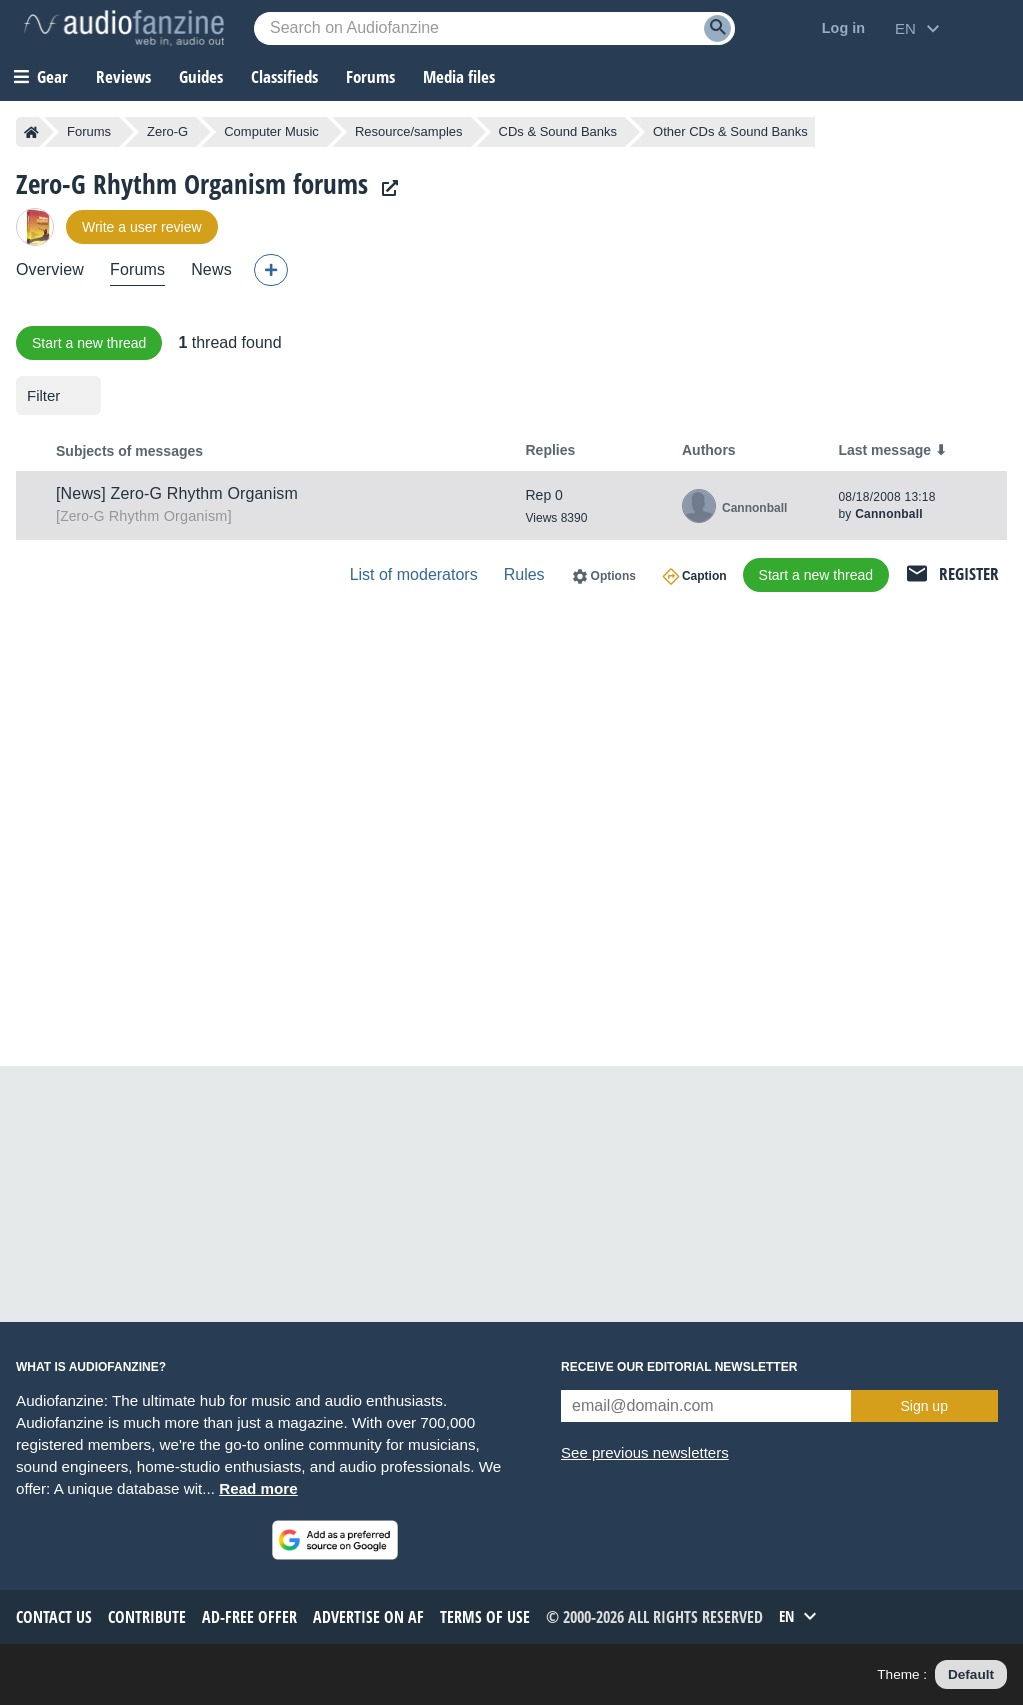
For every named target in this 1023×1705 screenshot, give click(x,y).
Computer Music (271, 131)
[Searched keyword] (494, 28)
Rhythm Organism (143, 516)
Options (613, 576)
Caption (704, 576)
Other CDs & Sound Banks (730, 131)
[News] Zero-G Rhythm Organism (177, 493)
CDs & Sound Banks (558, 131)
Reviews (123, 76)
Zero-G (167, 131)
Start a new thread (89, 343)
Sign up (923, 1406)
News (211, 269)
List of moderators (414, 574)
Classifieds (284, 76)
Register (969, 573)
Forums (89, 131)
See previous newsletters (645, 1452)
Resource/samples (409, 131)
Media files (459, 76)
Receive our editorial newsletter (679, 1367)
